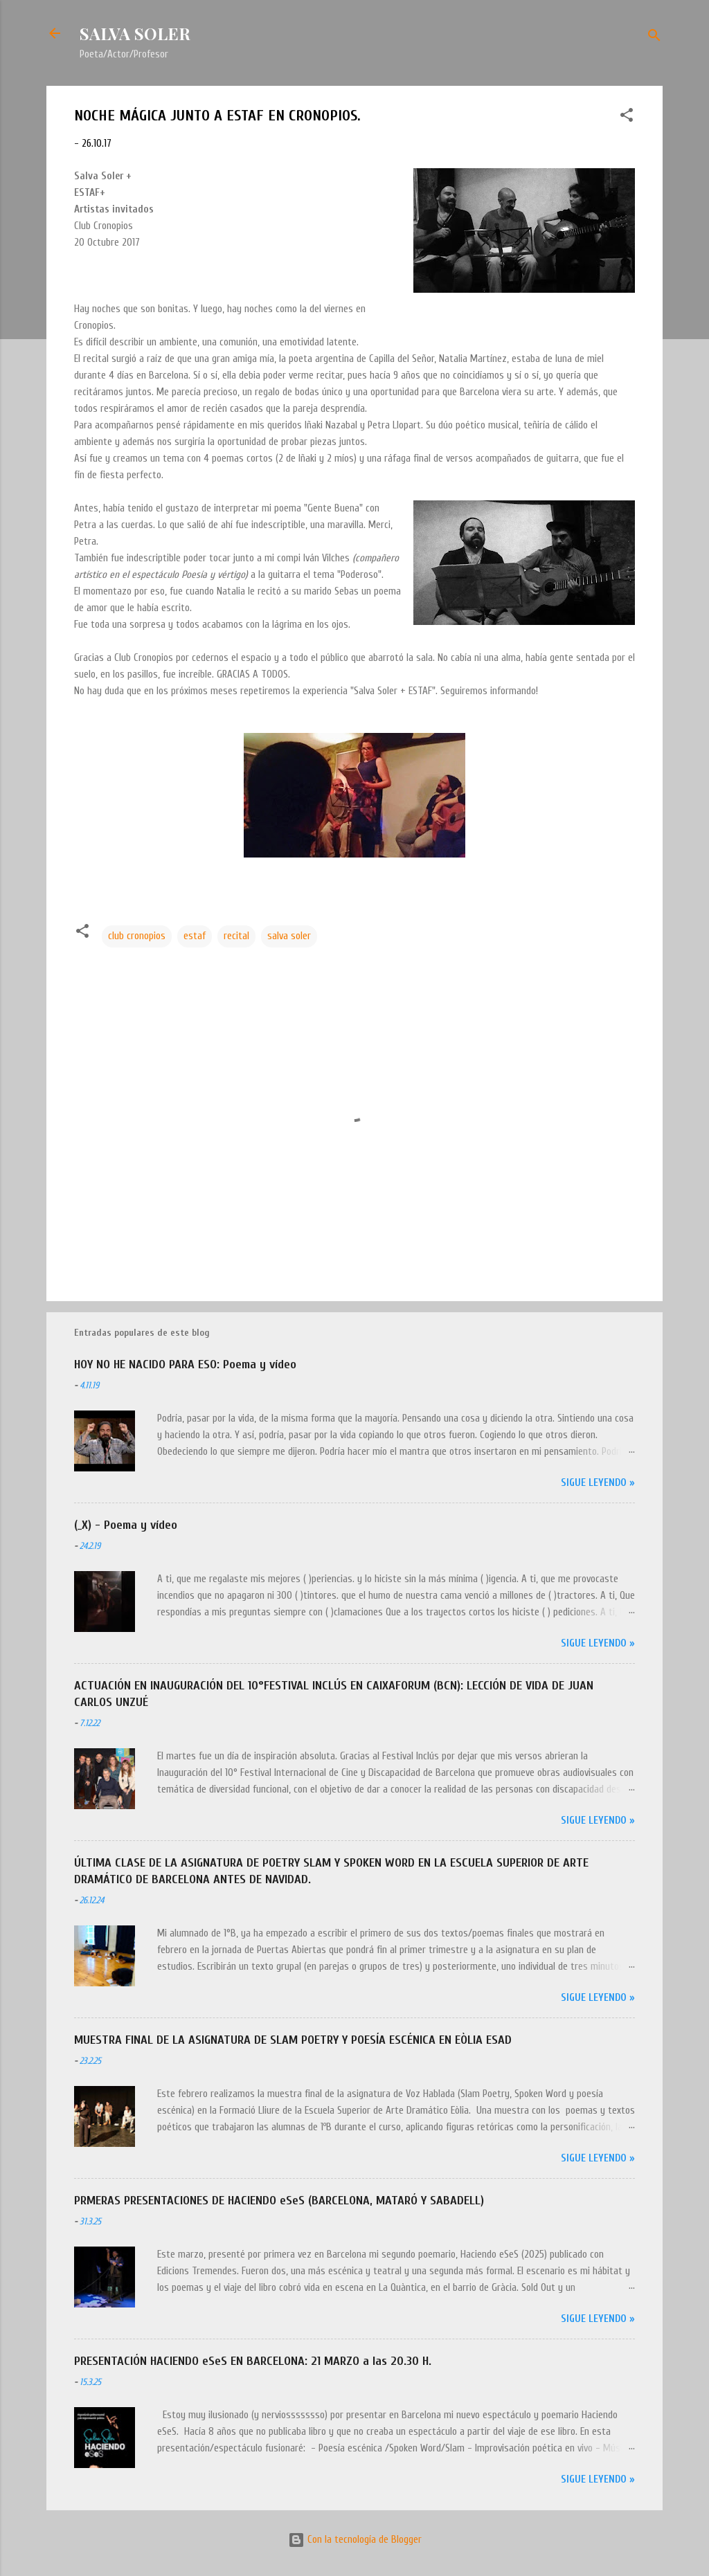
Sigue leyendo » (598, 1483)
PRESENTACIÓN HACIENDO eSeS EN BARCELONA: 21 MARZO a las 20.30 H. (252, 2361)
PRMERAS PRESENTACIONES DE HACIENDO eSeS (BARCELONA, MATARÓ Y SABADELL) (279, 2200)
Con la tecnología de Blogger (355, 2540)
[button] (626, 118)
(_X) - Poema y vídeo (125, 1525)
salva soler (289, 936)
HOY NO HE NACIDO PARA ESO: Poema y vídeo (185, 1364)
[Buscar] (654, 38)
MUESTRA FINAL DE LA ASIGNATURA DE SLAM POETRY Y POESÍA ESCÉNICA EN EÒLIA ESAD (293, 2040)
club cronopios (136, 936)
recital (236, 936)
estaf (194, 936)
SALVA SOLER (135, 33)
